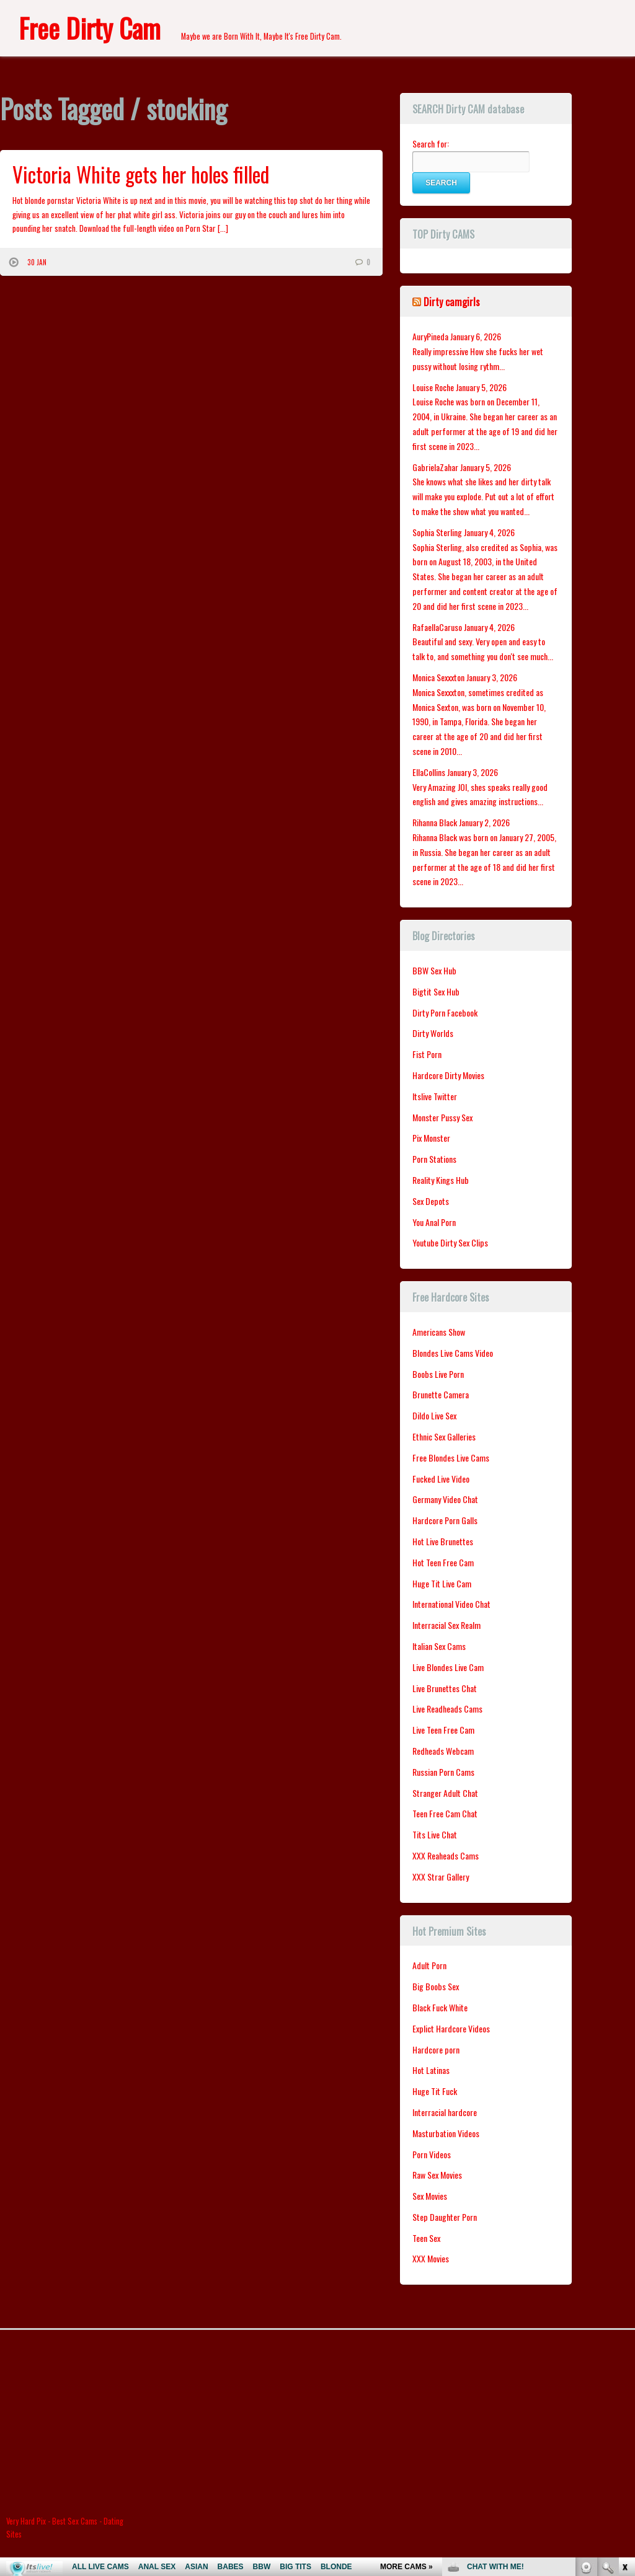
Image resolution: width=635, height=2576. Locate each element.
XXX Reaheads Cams (445, 1855)
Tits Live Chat (434, 1834)
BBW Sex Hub (434, 970)
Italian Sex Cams (439, 1645)
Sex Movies (429, 2195)
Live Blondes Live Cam (448, 1667)
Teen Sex (426, 2237)
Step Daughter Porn (444, 2216)
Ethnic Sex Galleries (444, 1436)
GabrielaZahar (435, 467)
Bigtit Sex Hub (436, 991)
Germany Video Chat (445, 1499)
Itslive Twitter (434, 1096)
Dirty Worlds (432, 1032)
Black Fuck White (440, 2007)
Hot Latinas (431, 2069)
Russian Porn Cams (443, 1771)
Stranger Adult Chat (445, 1792)
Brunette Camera (440, 1394)
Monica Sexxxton (438, 677)
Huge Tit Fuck (434, 2090)
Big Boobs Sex (435, 1986)
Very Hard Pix (26, 2521)
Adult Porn (429, 1965)
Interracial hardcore (444, 2112)
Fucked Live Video (440, 1478)
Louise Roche (433, 387)
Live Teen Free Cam (443, 1729)
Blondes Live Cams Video (452, 1352)
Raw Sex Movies (437, 2174)
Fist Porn (427, 1054)
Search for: (430, 143)
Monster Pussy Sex (442, 1117)
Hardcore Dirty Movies (448, 1075)
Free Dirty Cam (90, 28)
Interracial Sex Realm (446, 1624)
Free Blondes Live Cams (450, 1457)
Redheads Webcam (443, 1750)
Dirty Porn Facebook (444, 1012)
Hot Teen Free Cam (443, 1562)
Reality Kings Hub (440, 1179)
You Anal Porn (434, 1221)
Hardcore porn (436, 2049)
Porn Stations (434, 1158)
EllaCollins (428, 772)
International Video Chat (451, 1603)
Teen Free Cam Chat (444, 1813)
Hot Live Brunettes (442, 1541)
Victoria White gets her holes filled (140, 174)
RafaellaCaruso (437, 626)
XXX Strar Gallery (440, 1876)
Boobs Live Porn (438, 1373)
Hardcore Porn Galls (444, 1520)
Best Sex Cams (74, 2521)
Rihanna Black (434, 822)
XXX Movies (430, 2258)
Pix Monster (431, 1137)
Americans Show (438, 1331)
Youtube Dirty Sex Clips (450, 1242)
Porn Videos (431, 2154)
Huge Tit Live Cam (441, 1583)
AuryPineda (430, 336)
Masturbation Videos (445, 2133)
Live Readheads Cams (447, 1708)
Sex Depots (430, 1200)
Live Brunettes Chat (444, 1688)
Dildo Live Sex (434, 1415)
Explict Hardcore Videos (451, 2028)
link (624, 2382)
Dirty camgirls (452, 301)
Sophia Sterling (437, 532)
